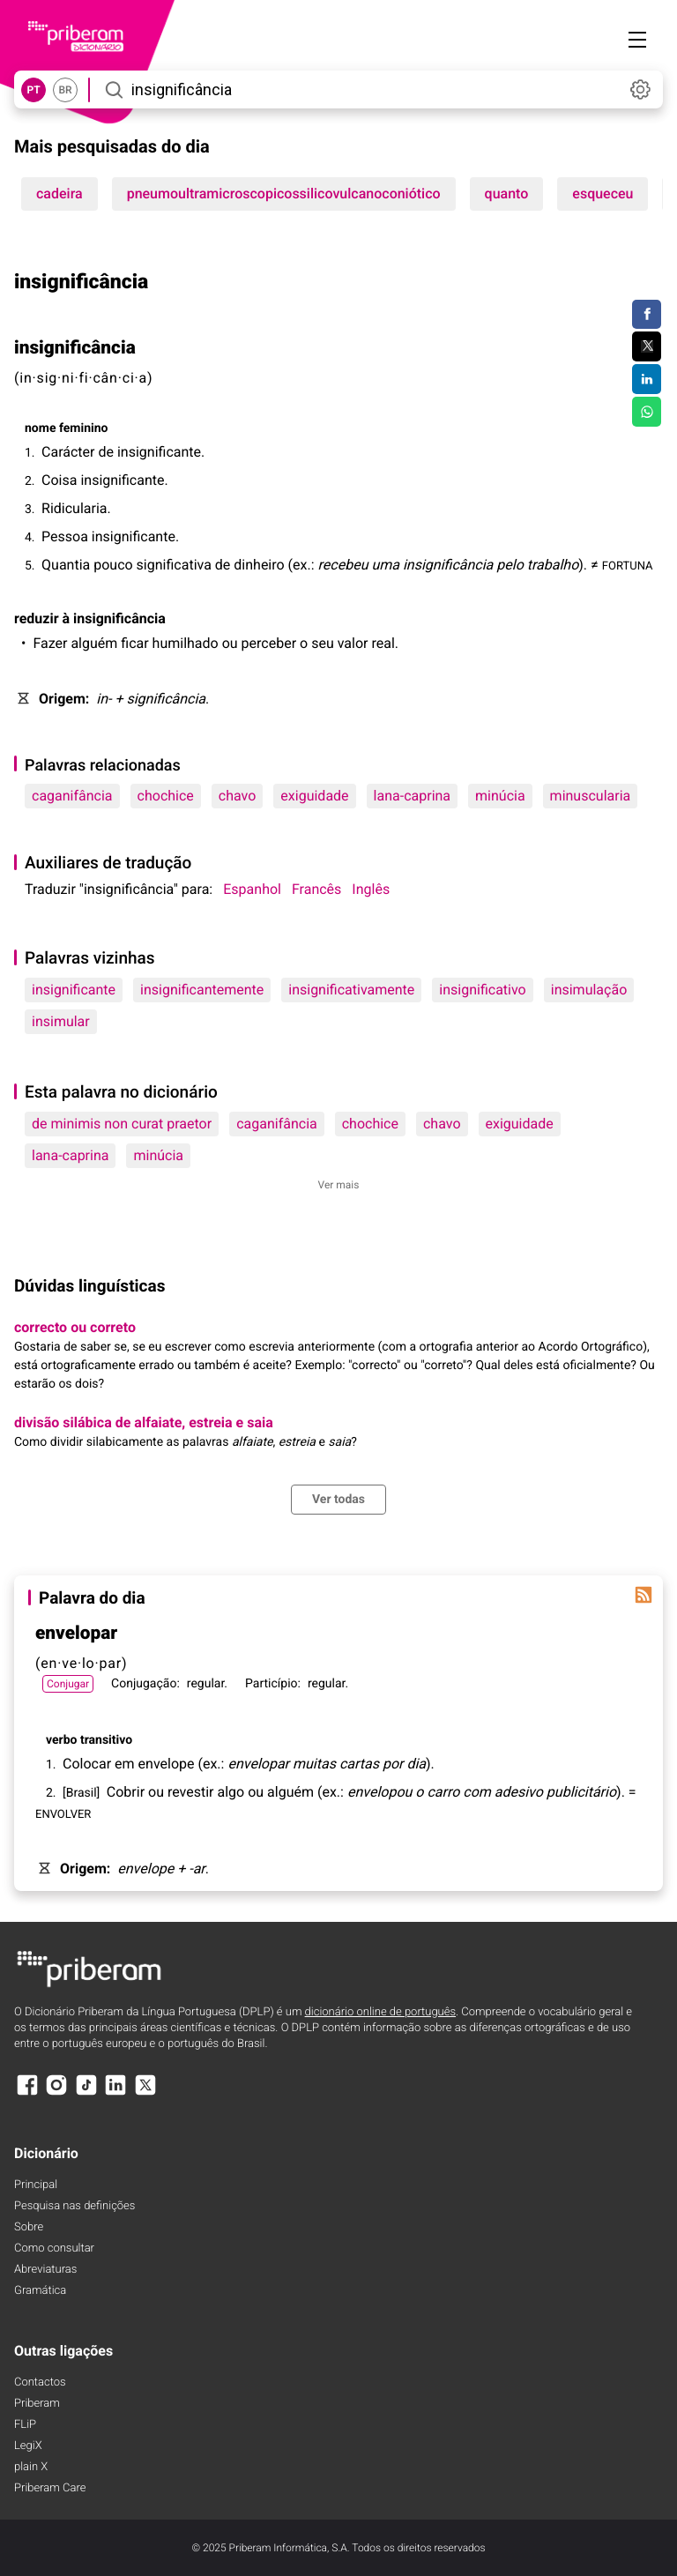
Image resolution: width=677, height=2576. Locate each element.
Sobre (28, 2227)
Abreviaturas (45, 2269)
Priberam (37, 2403)
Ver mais (339, 1185)
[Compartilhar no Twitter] (646, 346)
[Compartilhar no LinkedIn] (646, 379)
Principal (35, 2185)
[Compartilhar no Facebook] (646, 315)
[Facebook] (27, 2093)
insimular (61, 1021)
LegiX (28, 2446)
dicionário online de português (380, 2012)
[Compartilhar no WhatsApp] (646, 412)
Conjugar (68, 1684)
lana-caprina (412, 795)
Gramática (40, 2290)
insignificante (73, 989)
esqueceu (602, 193)
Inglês (371, 889)
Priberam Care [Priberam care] (50, 2488)
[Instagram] (56, 2093)
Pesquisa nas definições (74, 2206)
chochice (166, 795)
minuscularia (590, 795)
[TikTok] (86, 2093)
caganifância (72, 795)
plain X (31, 2467)
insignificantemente (202, 989)
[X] (145, 2093)
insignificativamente (351, 989)
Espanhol (252, 889)
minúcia (500, 795)
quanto (507, 193)
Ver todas (338, 1500)
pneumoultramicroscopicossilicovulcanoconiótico (284, 193)
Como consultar (54, 2248)
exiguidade (314, 795)
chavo (238, 795)
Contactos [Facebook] (40, 2382)
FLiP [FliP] (25, 2424)
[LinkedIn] (115, 2093)
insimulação (589, 989)
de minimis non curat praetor (122, 1123)
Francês (316, 889)
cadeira (59, 193)
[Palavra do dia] (643, 1595)
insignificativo (482, 989)
